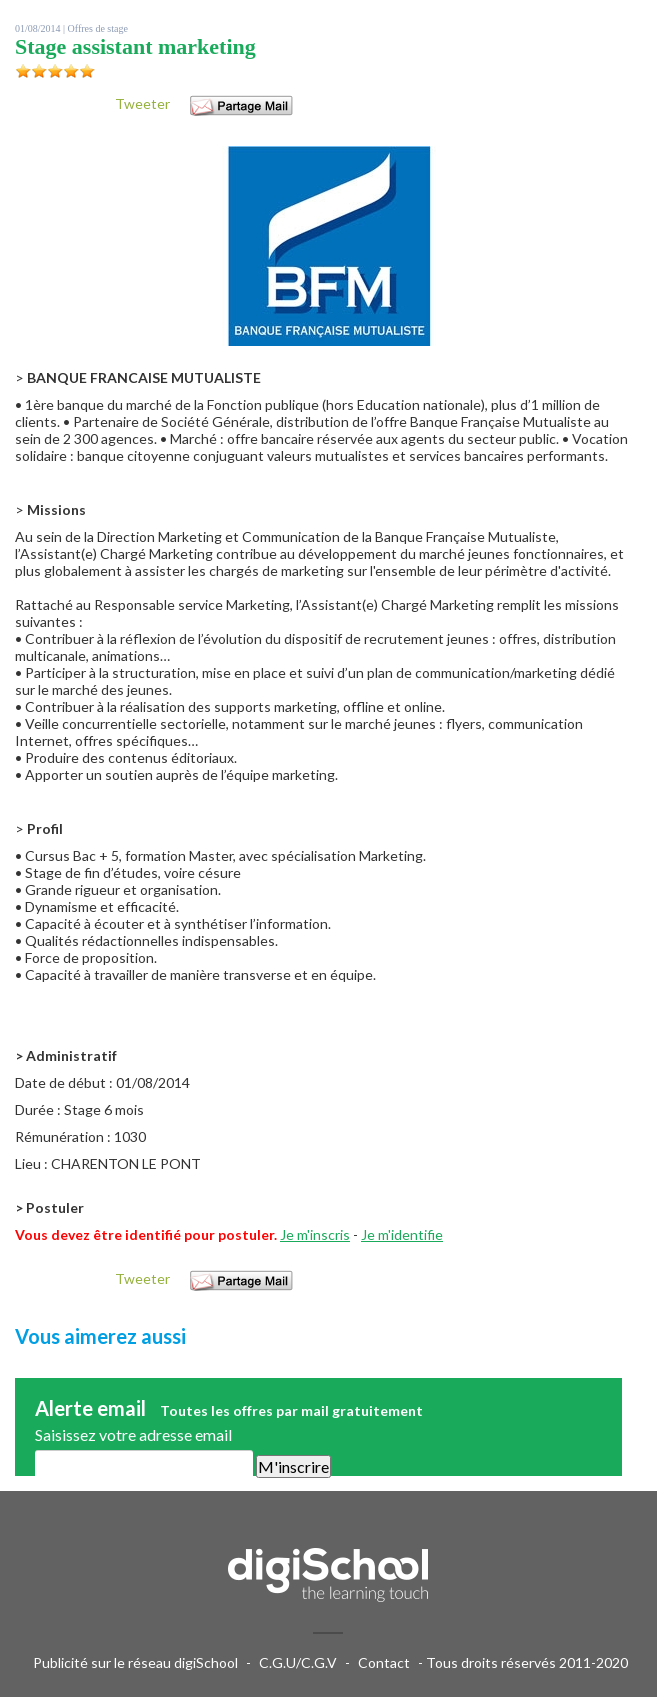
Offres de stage (98, 28)
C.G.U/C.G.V (298, 1662)
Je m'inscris (315, 1234)
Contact (384, 1662)
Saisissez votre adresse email (133, 1434)
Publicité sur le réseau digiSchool (135, 1662)
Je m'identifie (402, 1234)
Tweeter (142, 103)
